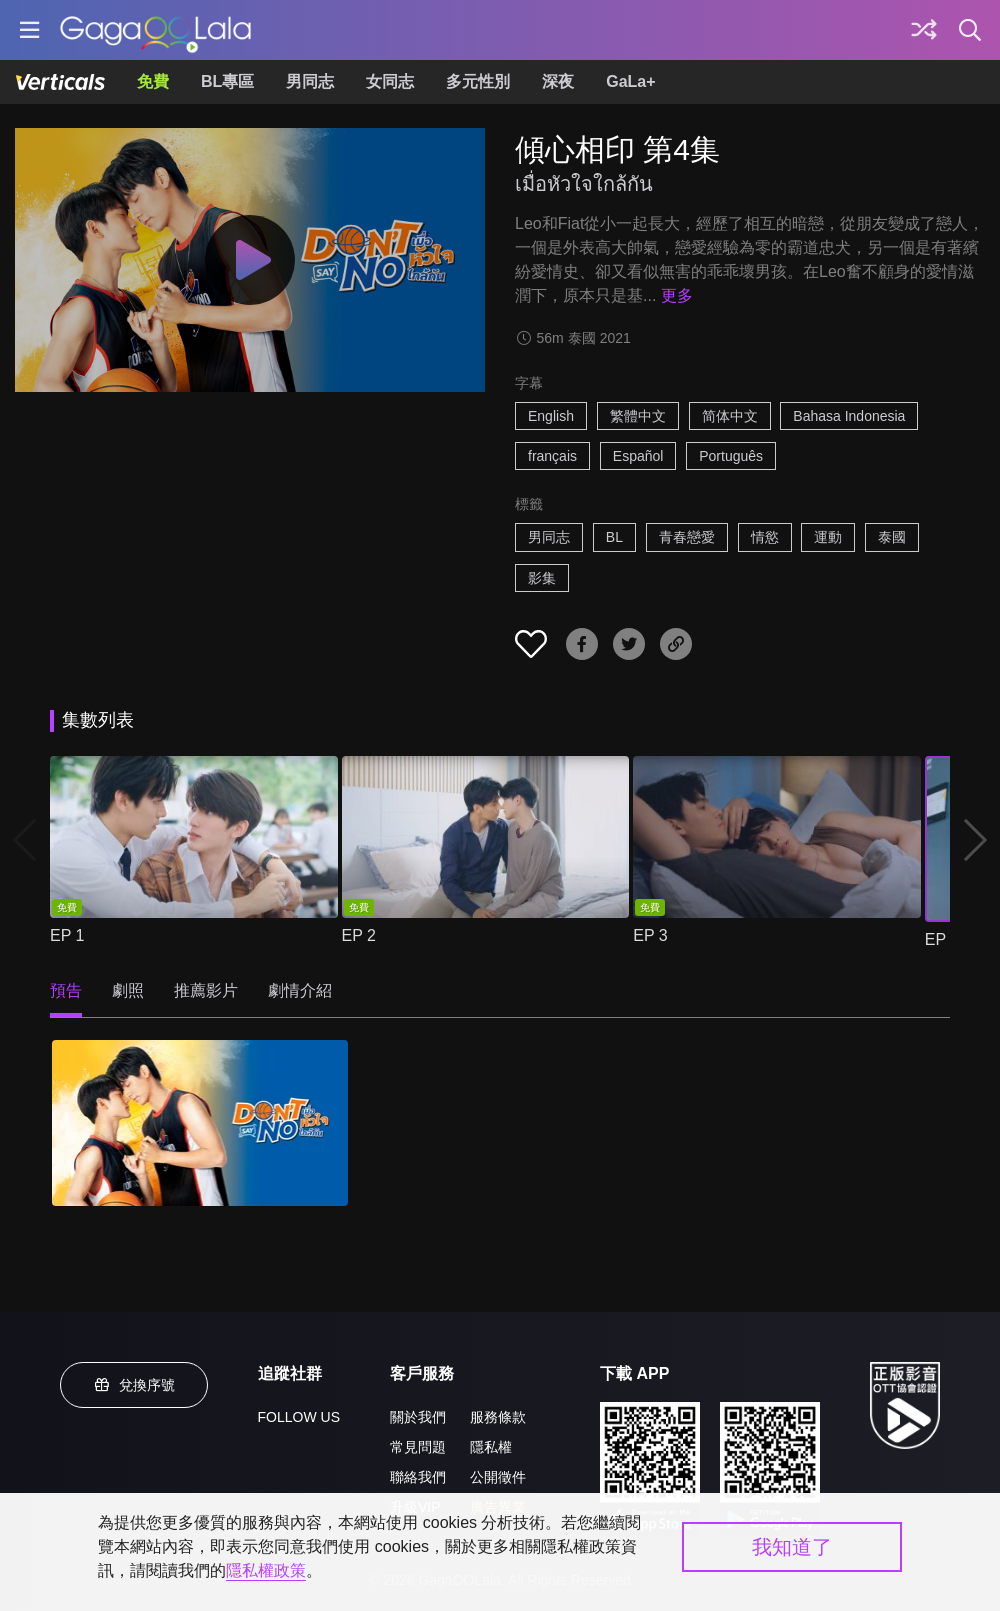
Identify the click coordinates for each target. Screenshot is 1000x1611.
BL (614, 537)
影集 (542, 578)
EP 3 (650, 935)
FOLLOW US (299, 1417)
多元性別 (478, 81)
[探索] (924, 30)
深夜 (558, 81)
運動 (828, 537)
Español (638, 456)
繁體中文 (638, 416)
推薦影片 (206, 990)
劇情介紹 (300, 990)
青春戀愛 (687, 537)
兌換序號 (134, 1385)
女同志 (390, 81)
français (552, 456)
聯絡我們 (418, 1477)
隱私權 (491, 1447)
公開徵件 (498, 1477)
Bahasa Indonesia (849, 416)
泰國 (892, 537)
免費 (153, 81)
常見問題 (418, 1447)
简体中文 (730, 416)
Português (731, 456)
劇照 (128, 990)
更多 (677, 295)
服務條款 (498, 1417)
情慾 (765, 537)
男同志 (310, 81)
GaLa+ (630, 81)
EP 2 (359, 935)
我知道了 (792, 1547)
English (551, 416)
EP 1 (67, 935)
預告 (66, 990)
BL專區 (227, 81)
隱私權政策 (266, 1570)
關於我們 (418, 1417)
